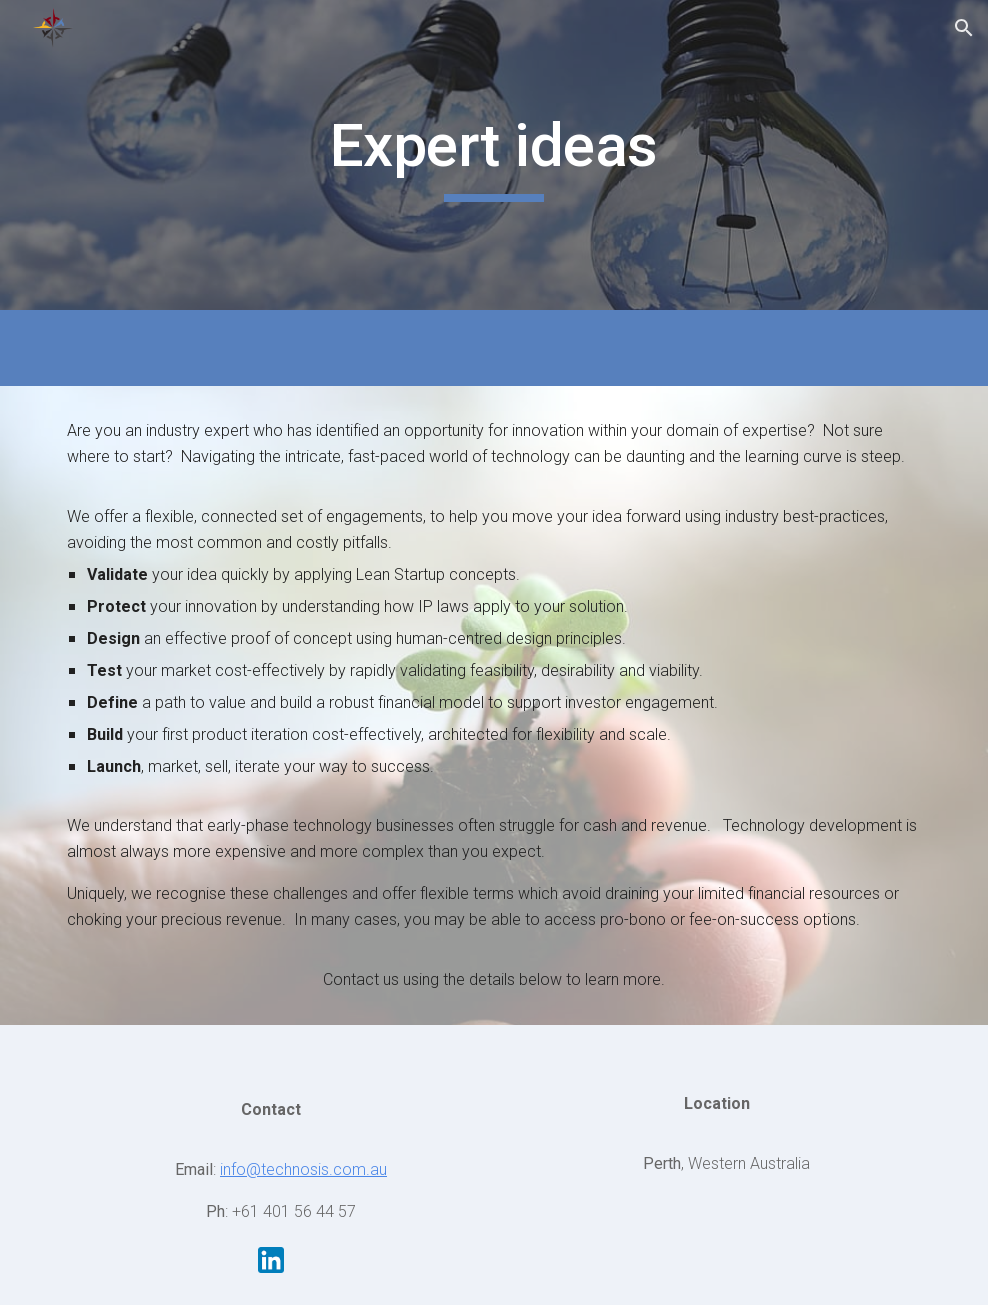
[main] (494, 155)
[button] (964, 28)
